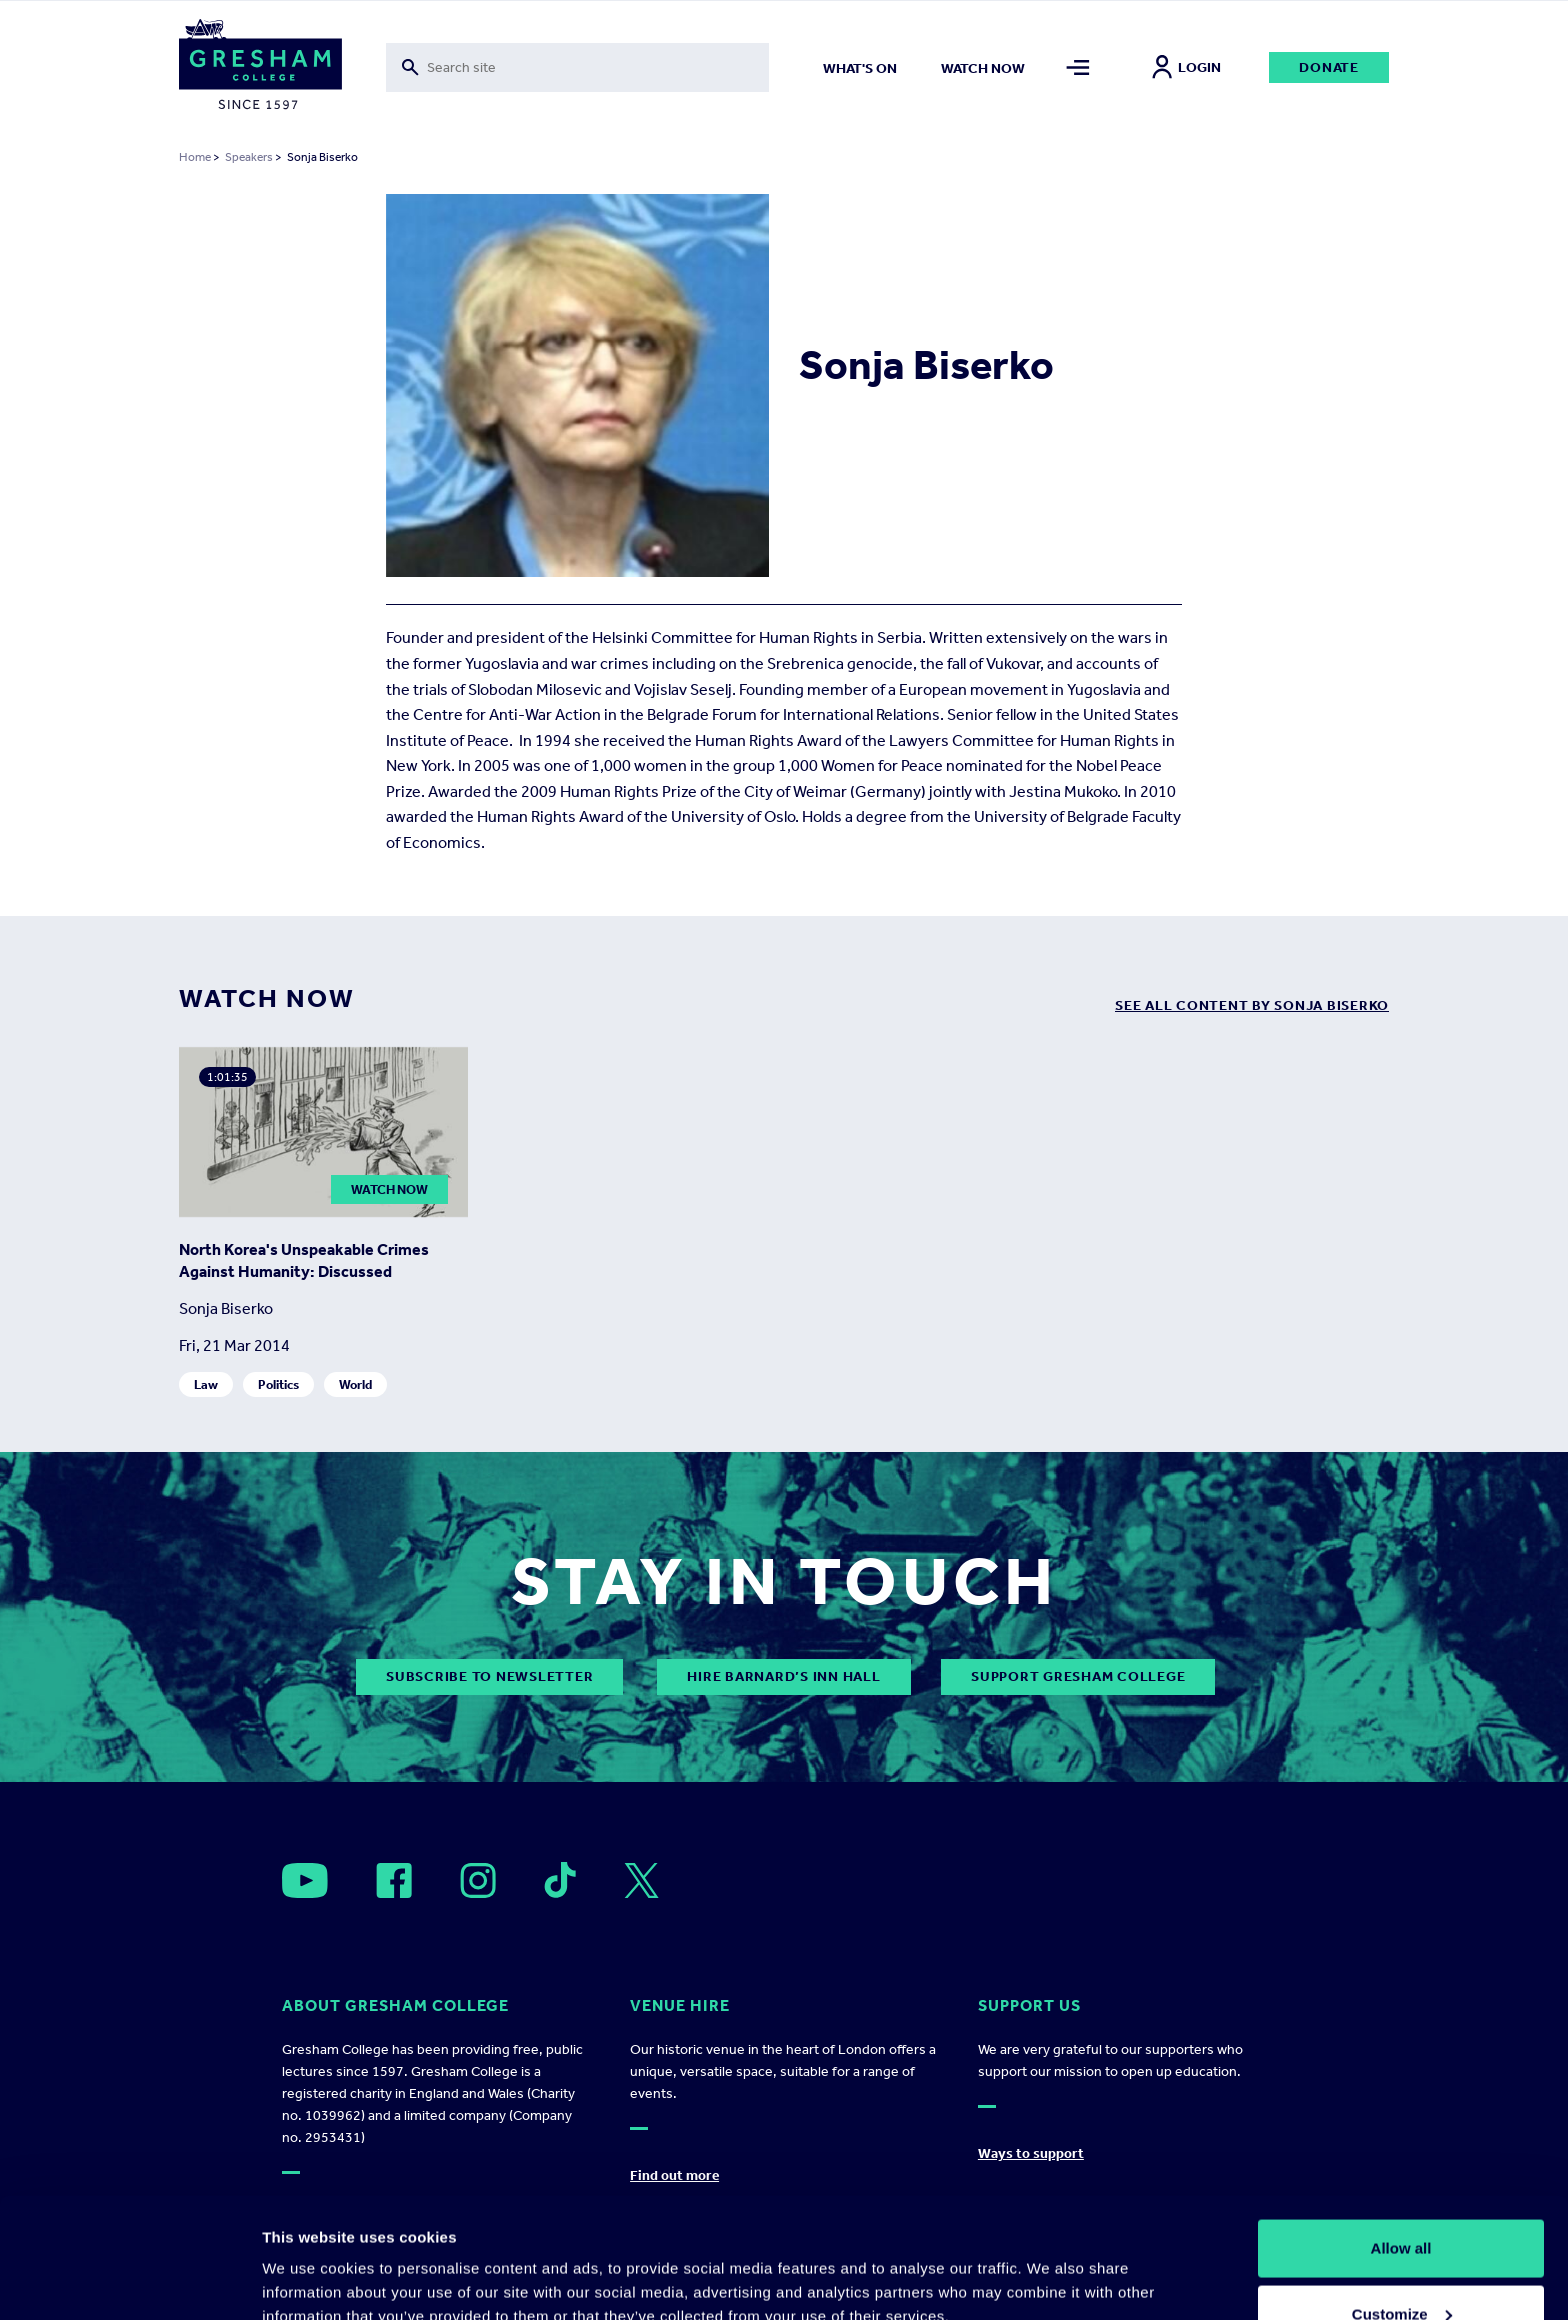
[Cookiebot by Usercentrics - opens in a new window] (129, 2281)
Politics (278, 1384)
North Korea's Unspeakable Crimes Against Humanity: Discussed (304, 1260)
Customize (1402, 2201)
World (355, 1384)
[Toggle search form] (577, 67)
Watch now (983, 68)
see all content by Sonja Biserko (1252, 1005)
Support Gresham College (1078, 1676)
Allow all (1401, 2135)
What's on (860, 68)
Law (206, 1384)
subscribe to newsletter (489, 1676)
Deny (1401, 2266)
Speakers (249, 157)
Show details (308, 2258)
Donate (1329, 67)
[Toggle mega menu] (1078, 67)
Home (195, 157)
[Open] (305, 1880)
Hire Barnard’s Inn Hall (783, 1676)
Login (1186, 67)
